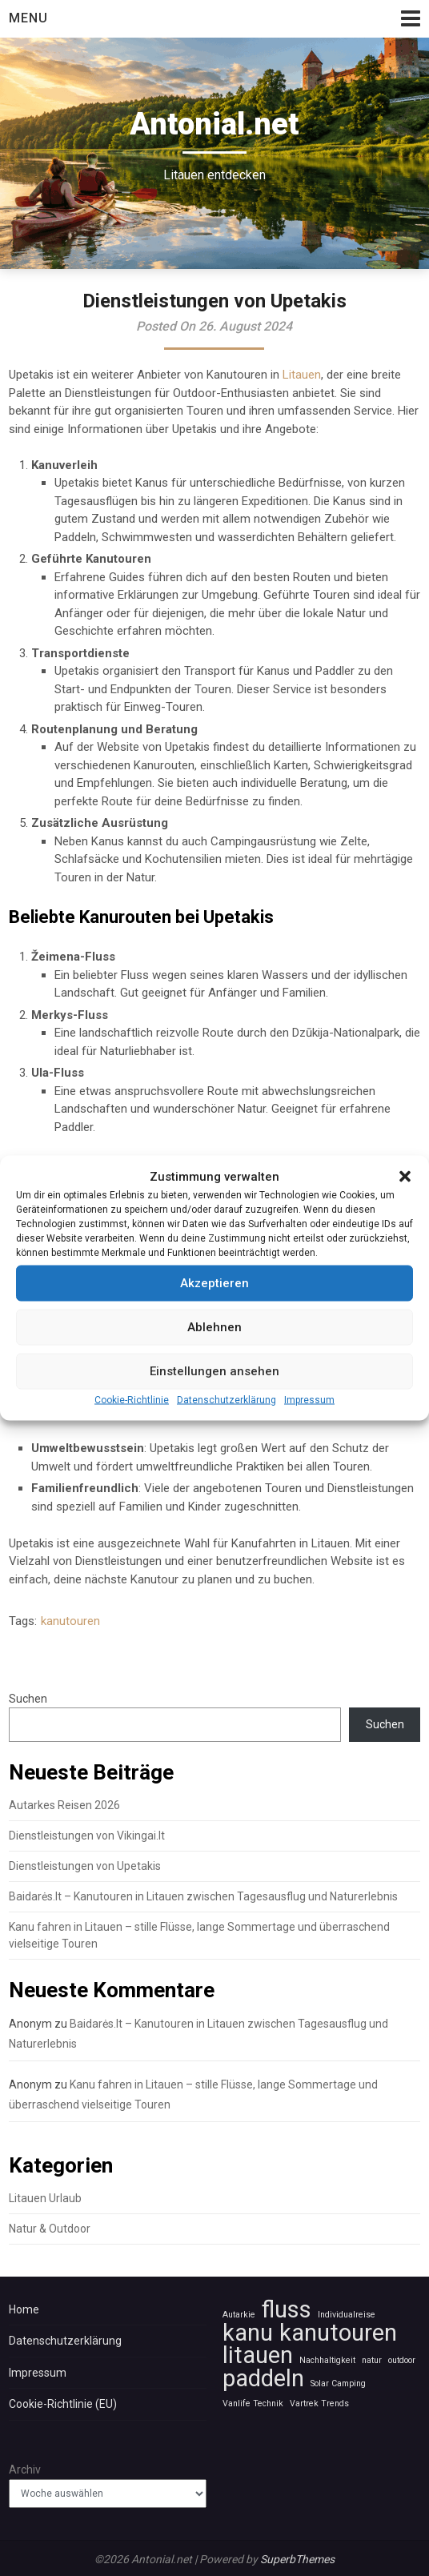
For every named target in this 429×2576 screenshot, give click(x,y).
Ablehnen (214, 1368)
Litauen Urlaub (45, 2198)
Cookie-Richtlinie (131, 1440)
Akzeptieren (214, 1324)
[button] (405, 1218)
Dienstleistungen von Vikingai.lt (87, 1835)
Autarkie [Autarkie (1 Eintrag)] (239, 2314)
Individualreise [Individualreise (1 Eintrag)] (346, 2314)
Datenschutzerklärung (226, 1440)
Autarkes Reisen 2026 (64, 1805)
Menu (28, 18)
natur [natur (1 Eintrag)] (372, 2360)
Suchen (28, 1698)
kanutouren (70, 1621)
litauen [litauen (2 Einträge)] (258, 2355)
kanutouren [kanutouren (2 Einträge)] (338, 2333)
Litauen (302, 374)
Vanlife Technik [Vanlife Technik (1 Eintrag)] (253, 2403)
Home (24, 2309)
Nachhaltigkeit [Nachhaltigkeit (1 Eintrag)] (327, 2360)
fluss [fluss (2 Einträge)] (286, 2310)
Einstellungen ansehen (214, 1412)
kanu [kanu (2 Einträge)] (248, 2333)
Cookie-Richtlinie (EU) (63, 2403)
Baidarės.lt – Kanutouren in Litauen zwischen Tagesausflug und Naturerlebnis (203, 1896)
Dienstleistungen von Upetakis (85, 1866)
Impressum (309, 1440)
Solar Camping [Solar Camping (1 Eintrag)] (338, 2383)
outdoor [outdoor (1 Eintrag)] (401, 2360)
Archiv (25, 2469)
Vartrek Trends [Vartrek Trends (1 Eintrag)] (319, 2403)
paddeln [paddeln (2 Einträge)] (263, 2378)
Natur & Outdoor (49, 2228)
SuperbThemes (297, 2559)
